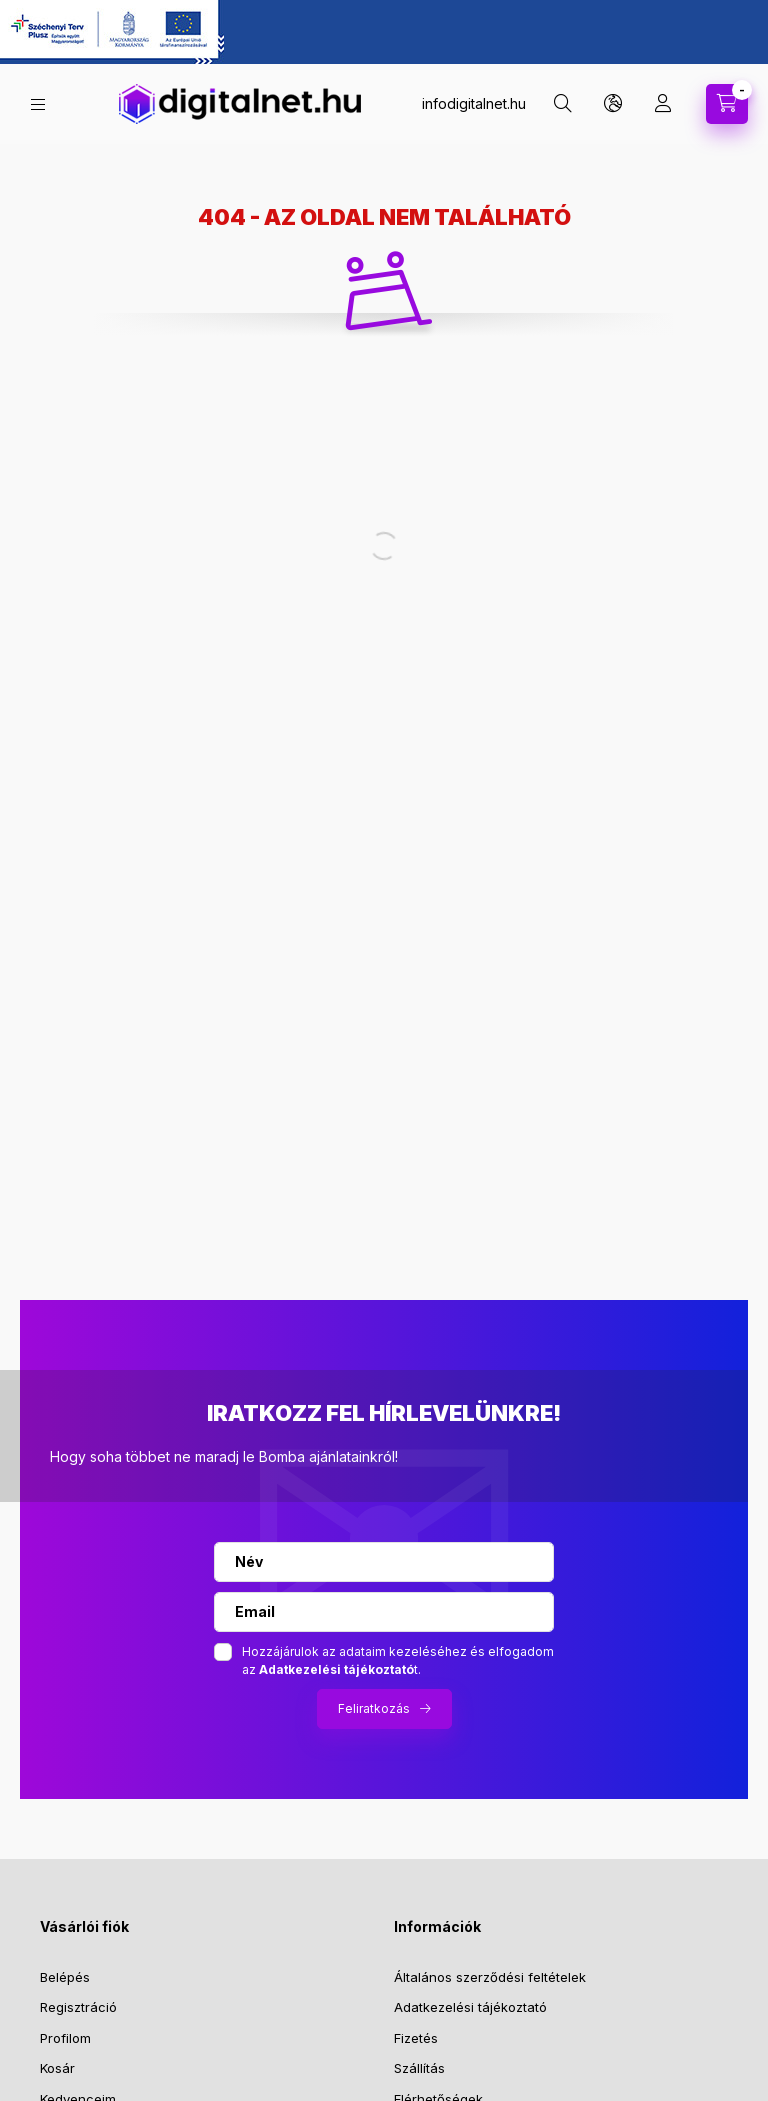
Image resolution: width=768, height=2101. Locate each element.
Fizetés (416, 2038)
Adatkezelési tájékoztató (470, 2007)
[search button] (563, 104)
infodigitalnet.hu (474, 103)
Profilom (65, 2038)
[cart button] (727, 104)
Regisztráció (78, 2007)
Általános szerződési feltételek (490, 1977)
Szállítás (419, 2068)
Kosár (57, 2068)
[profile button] (663, 104)
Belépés (65, 1977)
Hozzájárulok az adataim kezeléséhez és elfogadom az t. (398, 1660)
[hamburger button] (38, 104)
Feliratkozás (374, 1708)
